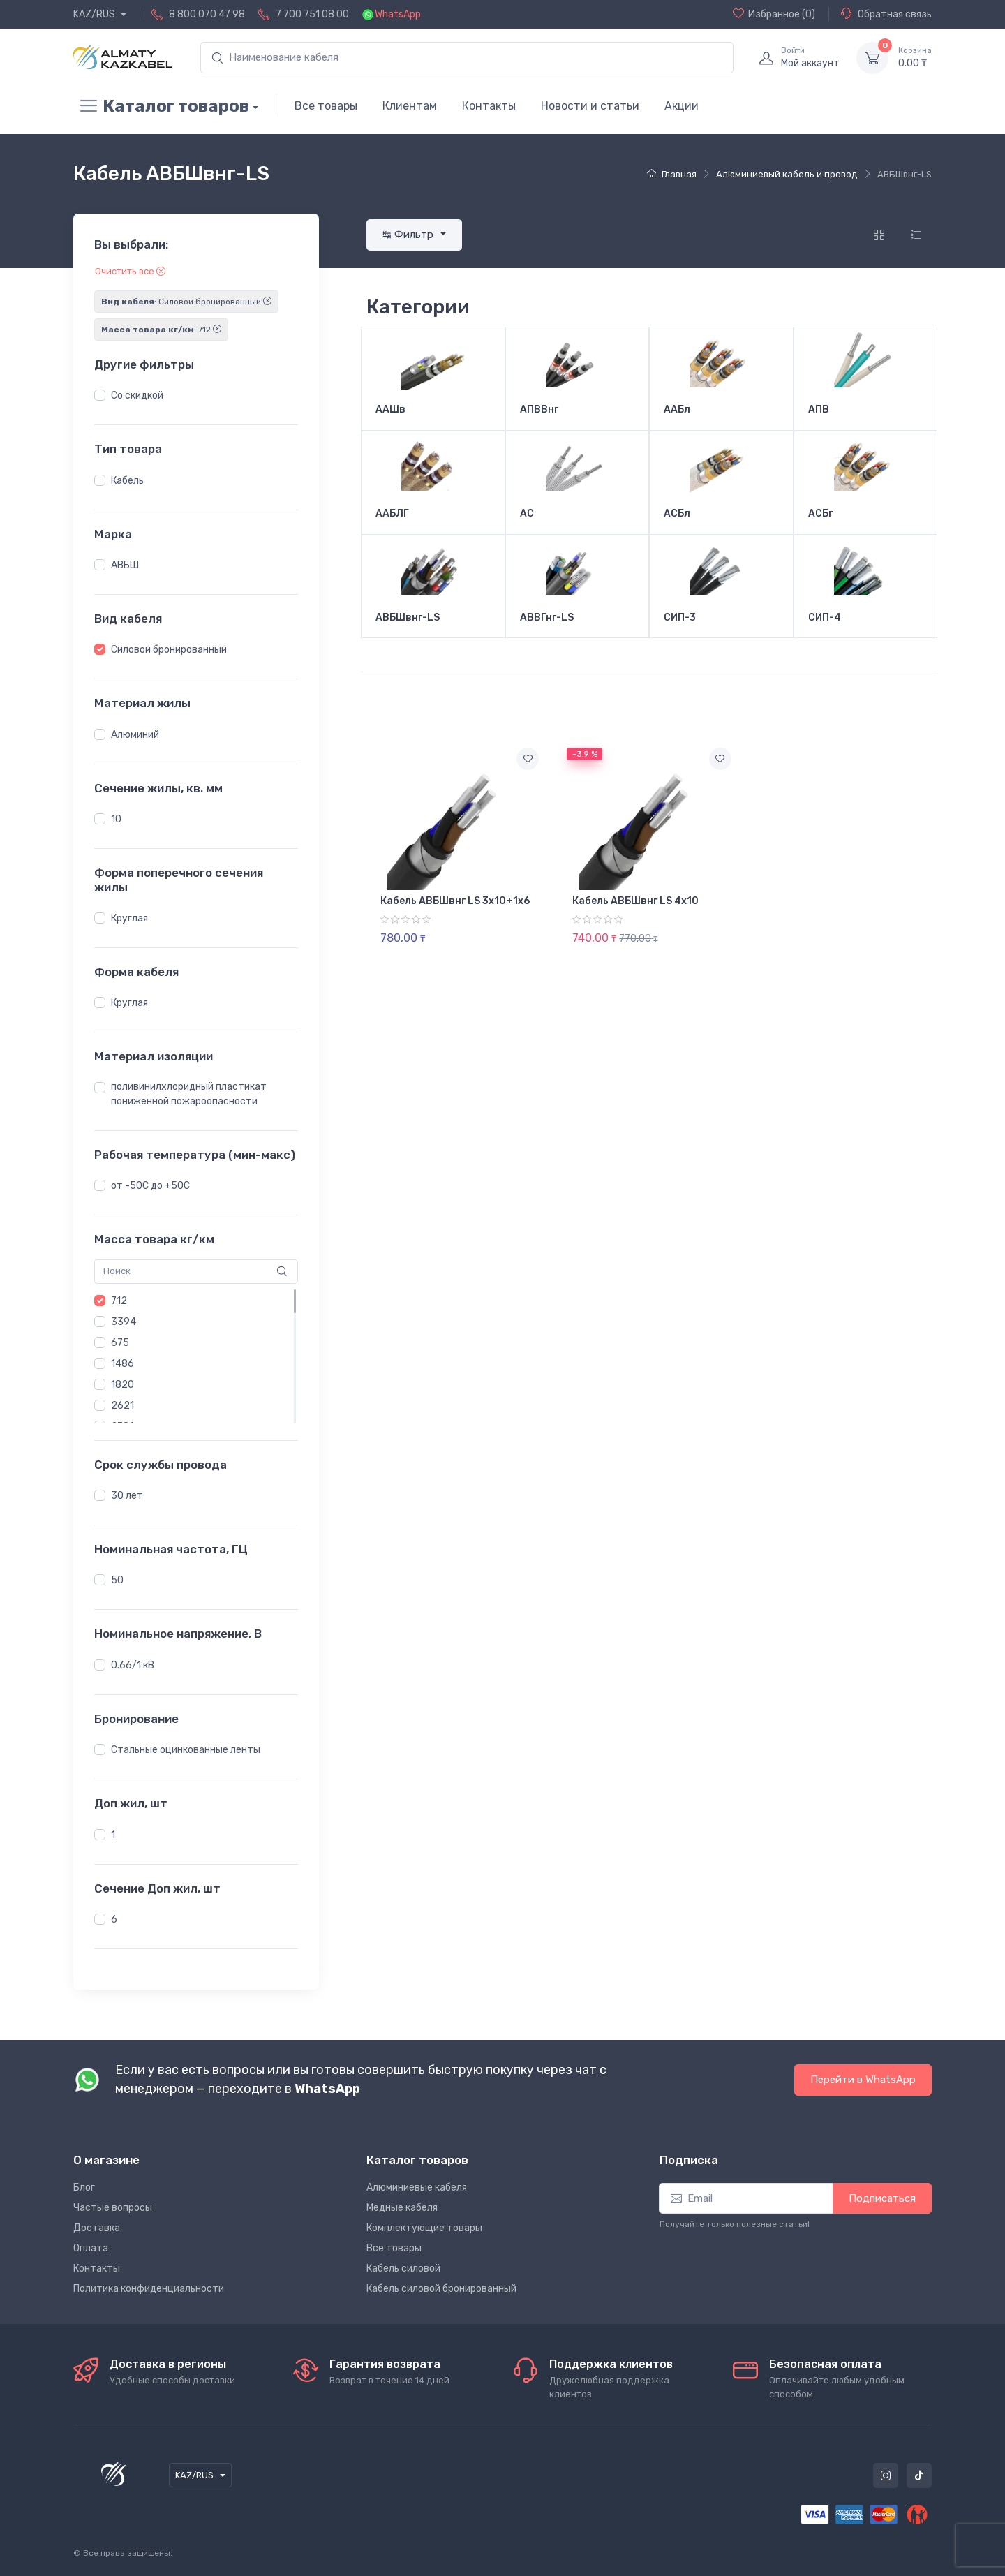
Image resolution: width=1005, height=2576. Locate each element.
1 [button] (113, 1835)
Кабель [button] (127, 481)
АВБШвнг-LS (407, 617)
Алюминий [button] (135, 735)
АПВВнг (539, 409)
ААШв (390, 409)
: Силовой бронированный (186, 301)
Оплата (90, 2248)
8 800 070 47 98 (207, 14)
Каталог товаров (161, 106)
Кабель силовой (403, 2268)
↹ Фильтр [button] (409, 234)
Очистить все (130, 271)
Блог (84, 2187)
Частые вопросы (112, 2208)
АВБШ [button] (125, 565)
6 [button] (114, 1919)
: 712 (161, 329)
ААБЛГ (392, 513)
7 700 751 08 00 (312, 14)
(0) (774, 14)
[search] (467, 57)
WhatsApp (398, 14)
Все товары (326, 105)
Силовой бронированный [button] (169, 650)
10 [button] (116, 819)
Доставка (96, 2228)
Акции (681, 105)
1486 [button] (122, 1364)
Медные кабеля (402, 2208)
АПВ (818, 409)
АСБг (820, 513)
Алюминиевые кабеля (416, 2187)
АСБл (677, 513)
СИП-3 (680, 617)
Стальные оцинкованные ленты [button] (185, 1750)
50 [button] (117, 1580)
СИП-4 (824, 617)
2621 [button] (122, 1406)
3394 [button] (123, 1322)
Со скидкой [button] (137, 395)
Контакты (489, 105)
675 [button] (120, 1343)
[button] (99, 395)
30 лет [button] (127, 1496)
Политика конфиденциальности (148, 2289)
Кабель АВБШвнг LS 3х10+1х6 (455, 901)
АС (527, 513)
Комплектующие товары (424, 2228)
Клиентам (409, 105)
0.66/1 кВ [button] (132, 1665)
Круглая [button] (129, 918)
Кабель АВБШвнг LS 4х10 (635, 901)
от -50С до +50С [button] (150, 1186)
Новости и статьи (590, 105)
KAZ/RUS (95, 14)
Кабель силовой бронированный (441, 2289)
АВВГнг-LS (547, 617)
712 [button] (119, 1301)
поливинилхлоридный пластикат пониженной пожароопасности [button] (189, 1094)
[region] (196, 396)
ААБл (677, 409)
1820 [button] (122, 1385)
